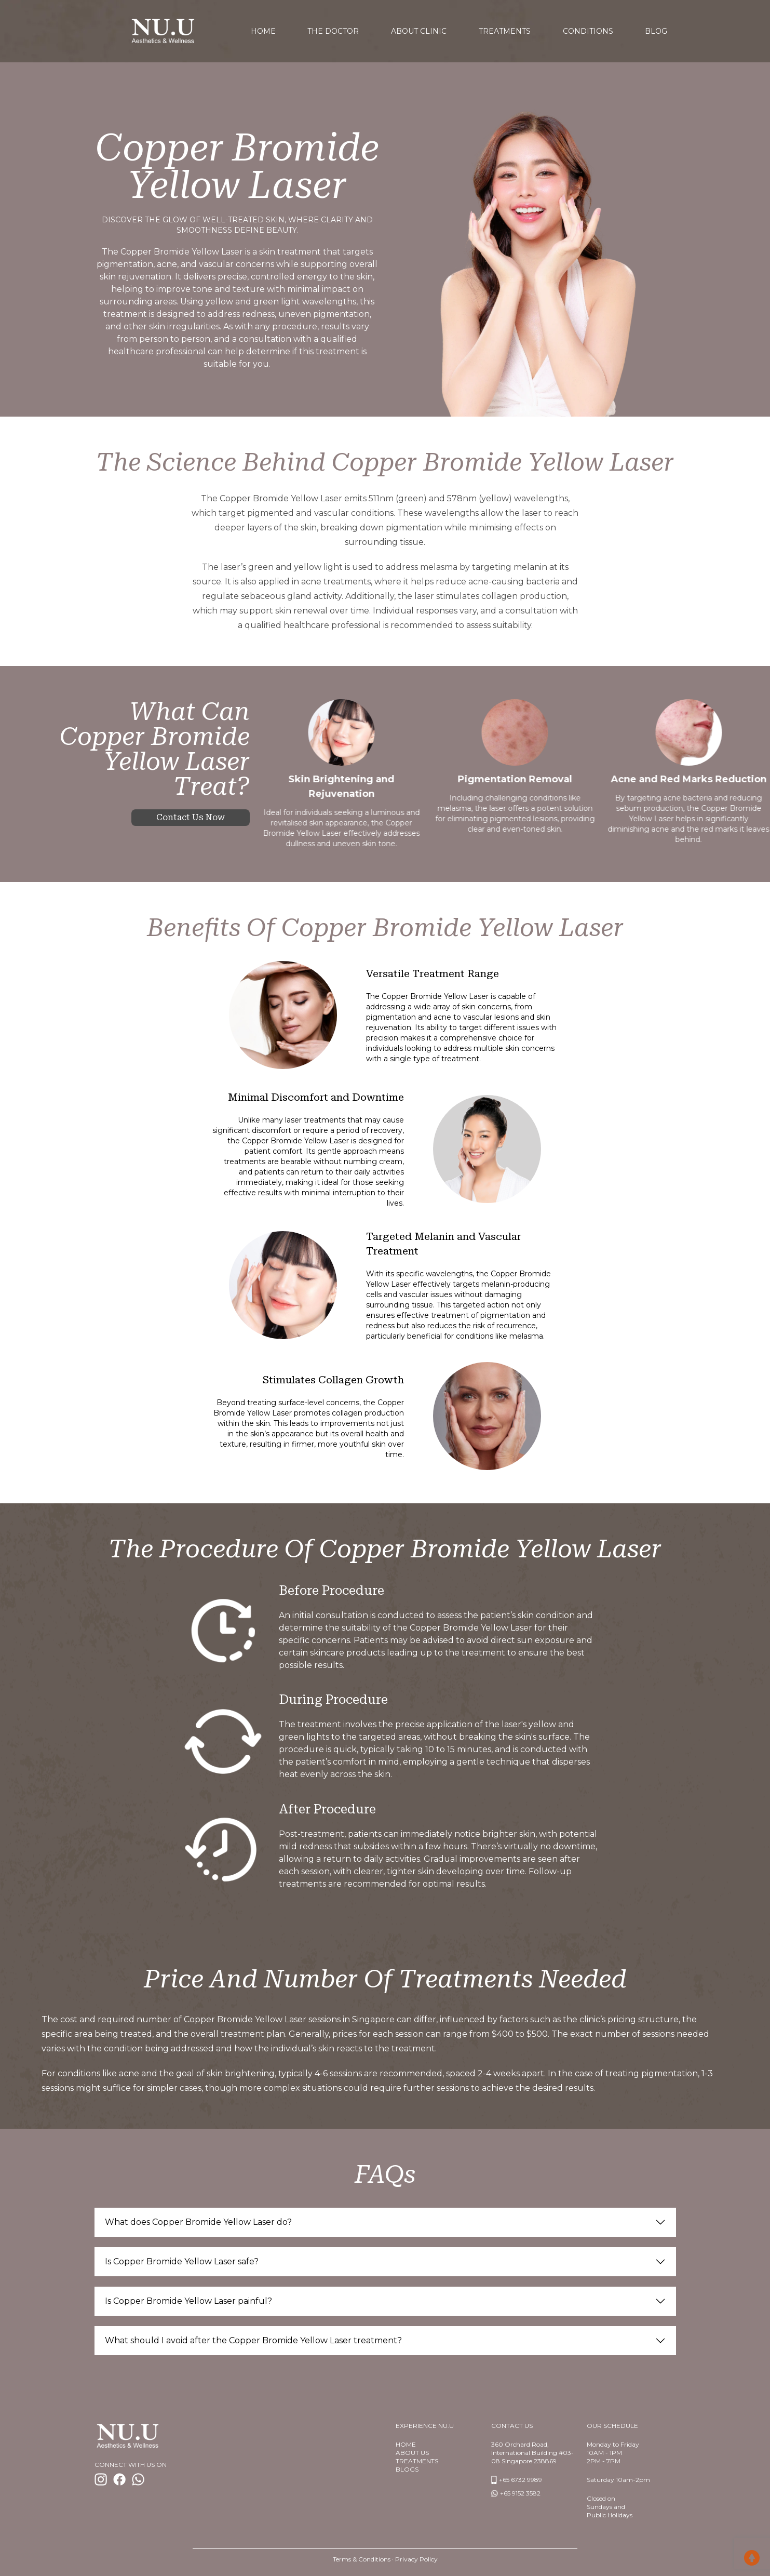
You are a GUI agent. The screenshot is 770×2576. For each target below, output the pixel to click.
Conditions (588, 31)
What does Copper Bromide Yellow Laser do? (198, 2222)
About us (412, 2453)
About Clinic (419, 31)
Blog (656, 31)
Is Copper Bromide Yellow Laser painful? (188, 2301)
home (263, 31)
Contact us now (190, 817)
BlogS (407, 2469)
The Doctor (333, 31)
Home (406, 2444)
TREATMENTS (417, 2461)
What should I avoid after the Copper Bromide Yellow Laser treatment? (253, 2340)
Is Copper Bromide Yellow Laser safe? (182, 2261)
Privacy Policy (416, 2559)
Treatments (505, 31)
